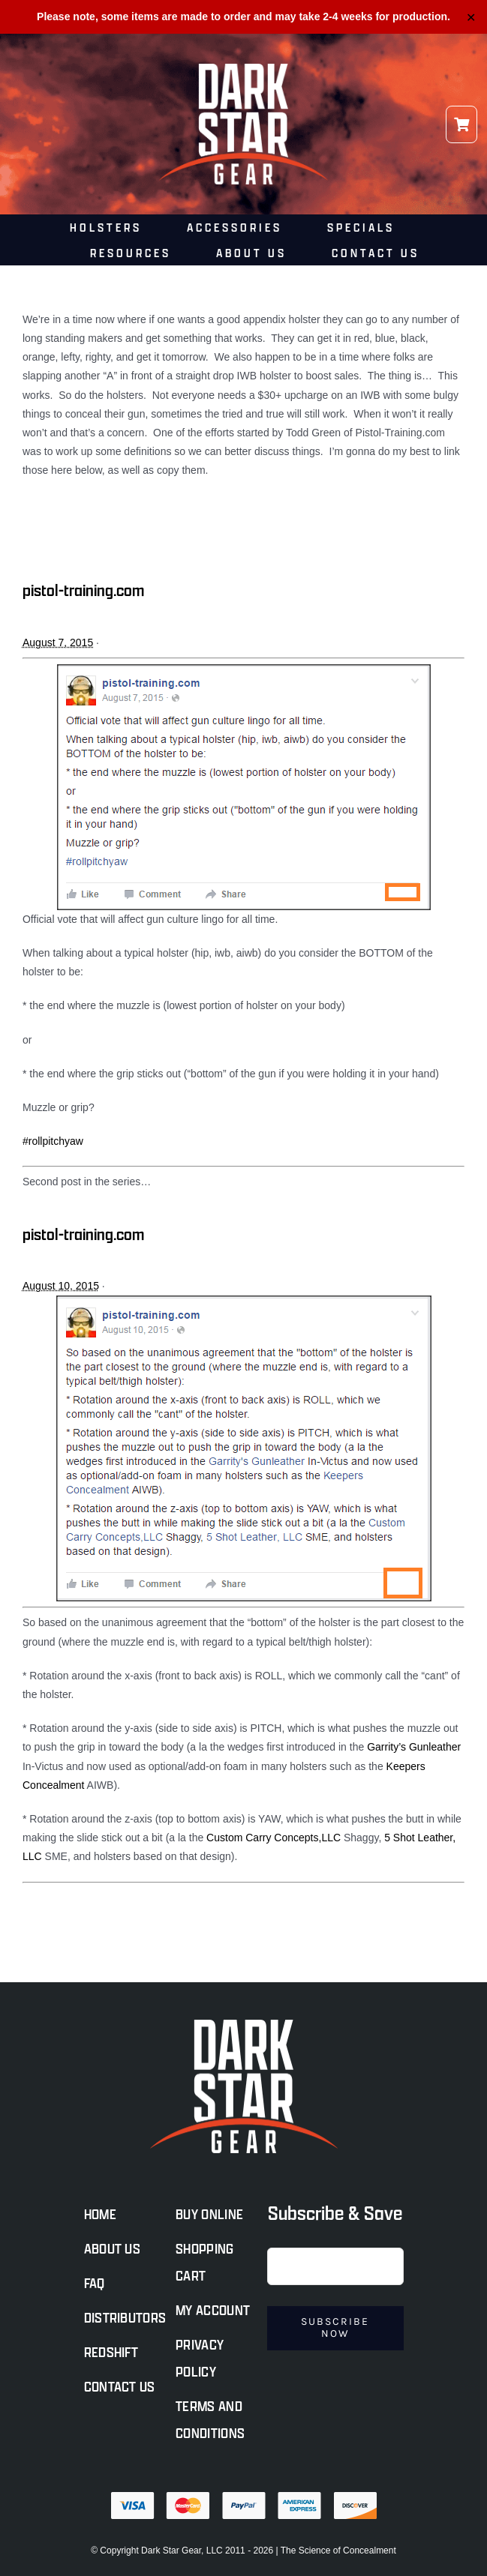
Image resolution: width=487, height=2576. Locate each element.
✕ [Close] (471, 16)
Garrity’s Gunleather (414, 1748)
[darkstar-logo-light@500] (243, 69)
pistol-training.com (83, 590)
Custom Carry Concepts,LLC (273, 1838)
